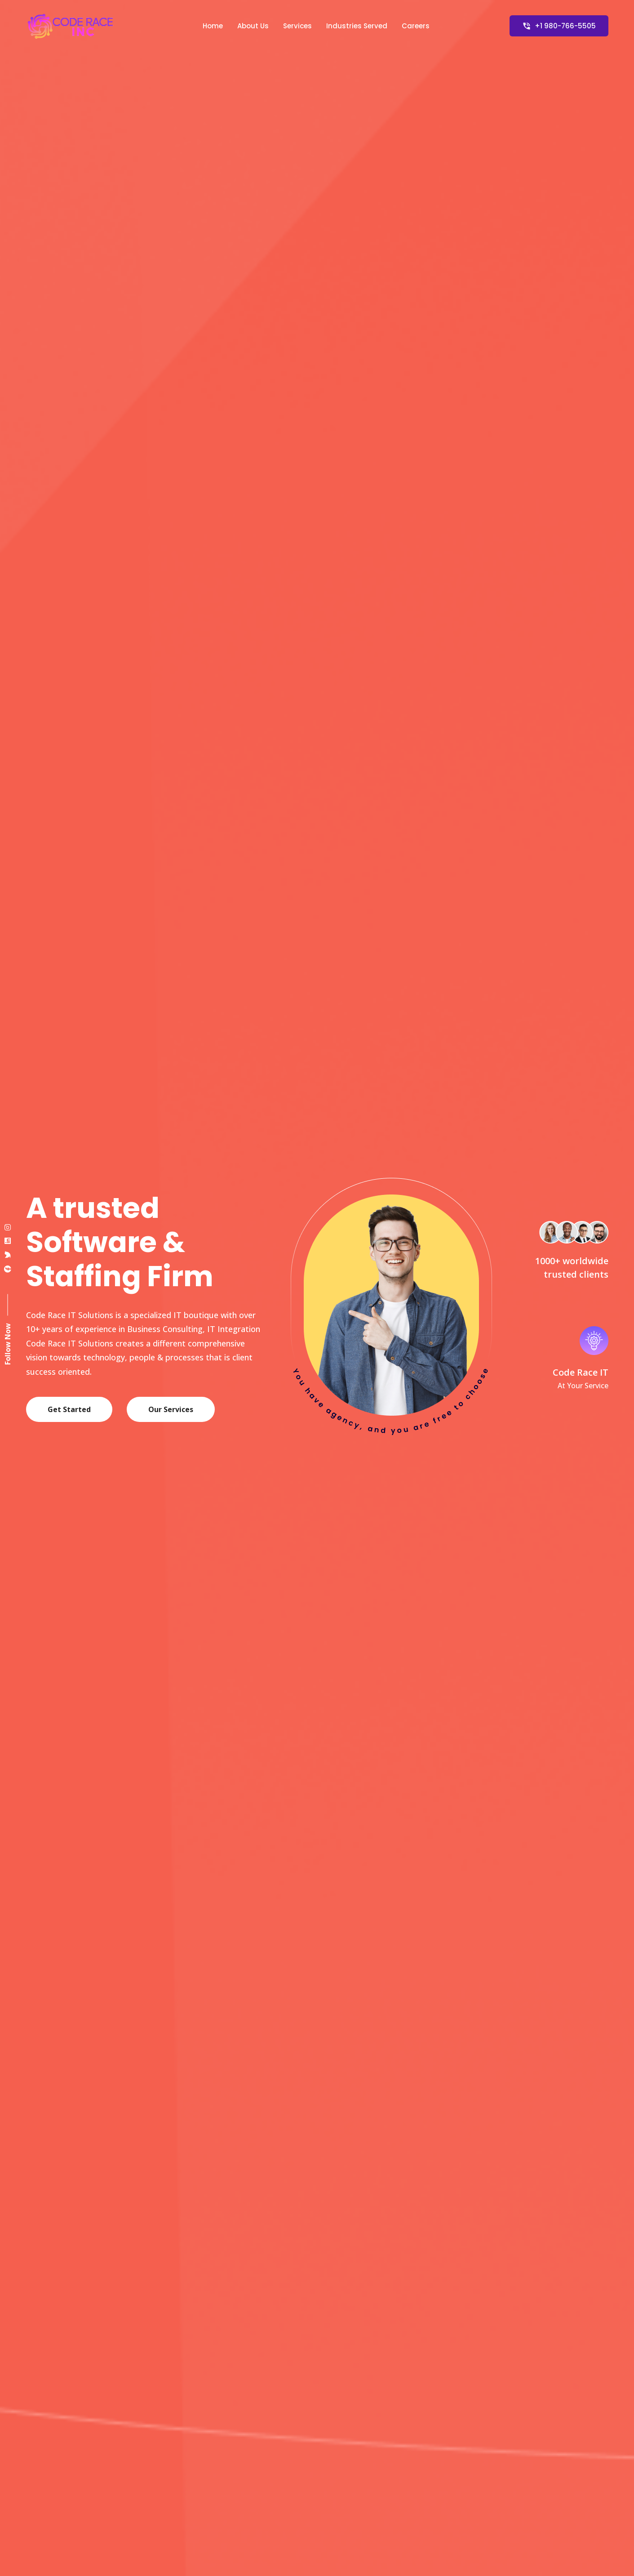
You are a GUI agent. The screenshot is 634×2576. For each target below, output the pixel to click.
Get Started (69, 1409)
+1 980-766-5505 (559, 26)
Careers (416, 26)
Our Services (170, 1409)
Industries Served (356, 26)
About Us (253, 26)
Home (213, 26)
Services (297, 26)
